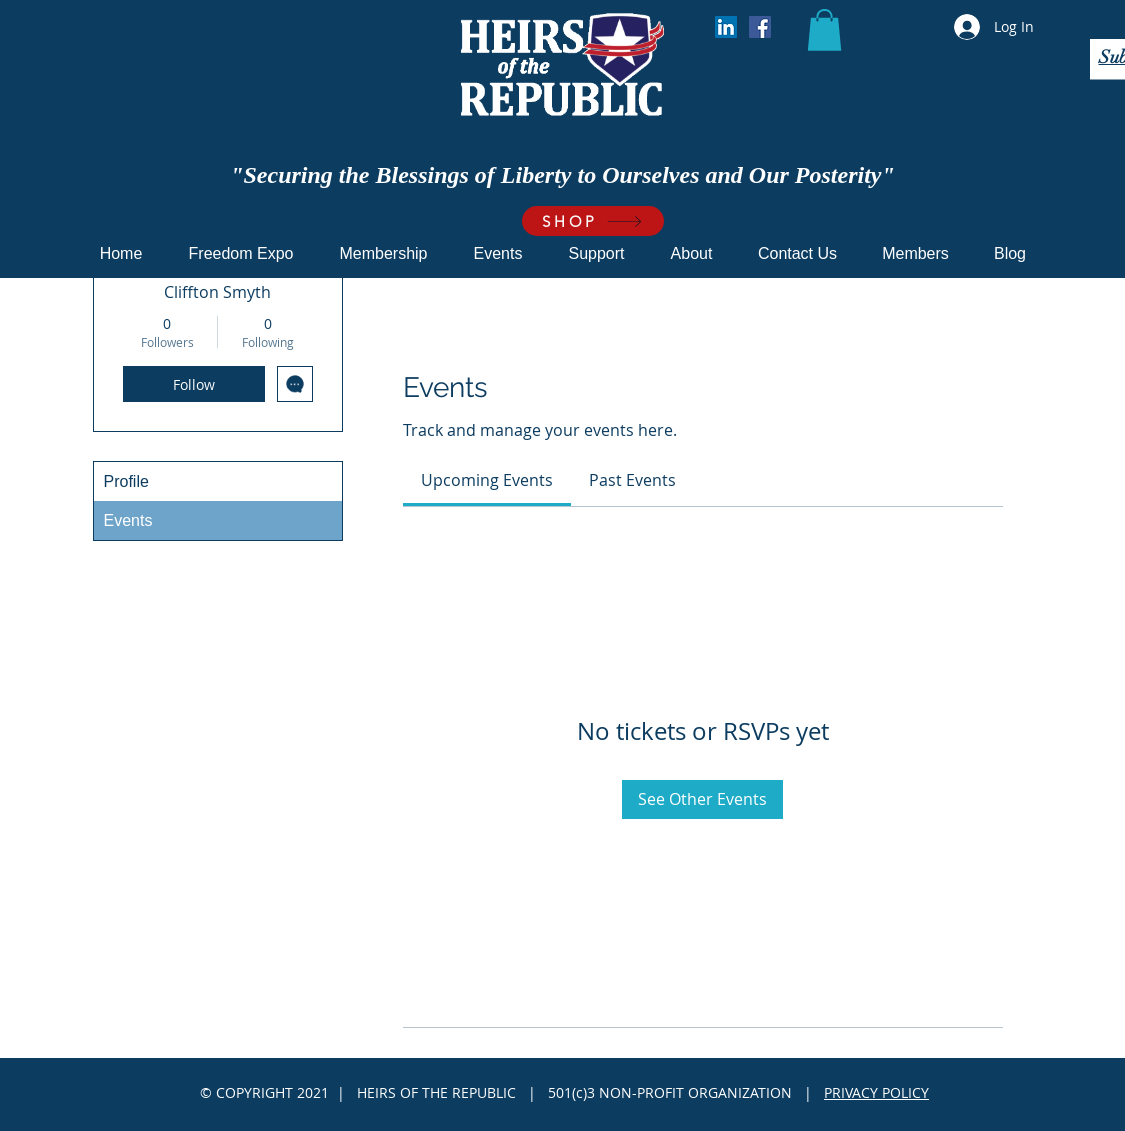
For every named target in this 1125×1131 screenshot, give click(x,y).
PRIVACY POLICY (876, 1092)
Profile (126, 481)
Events (128, 520)
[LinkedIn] (726, 27)
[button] (824, 30)
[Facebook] (760, 27)
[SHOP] (593, 221)
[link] (487, 480)
